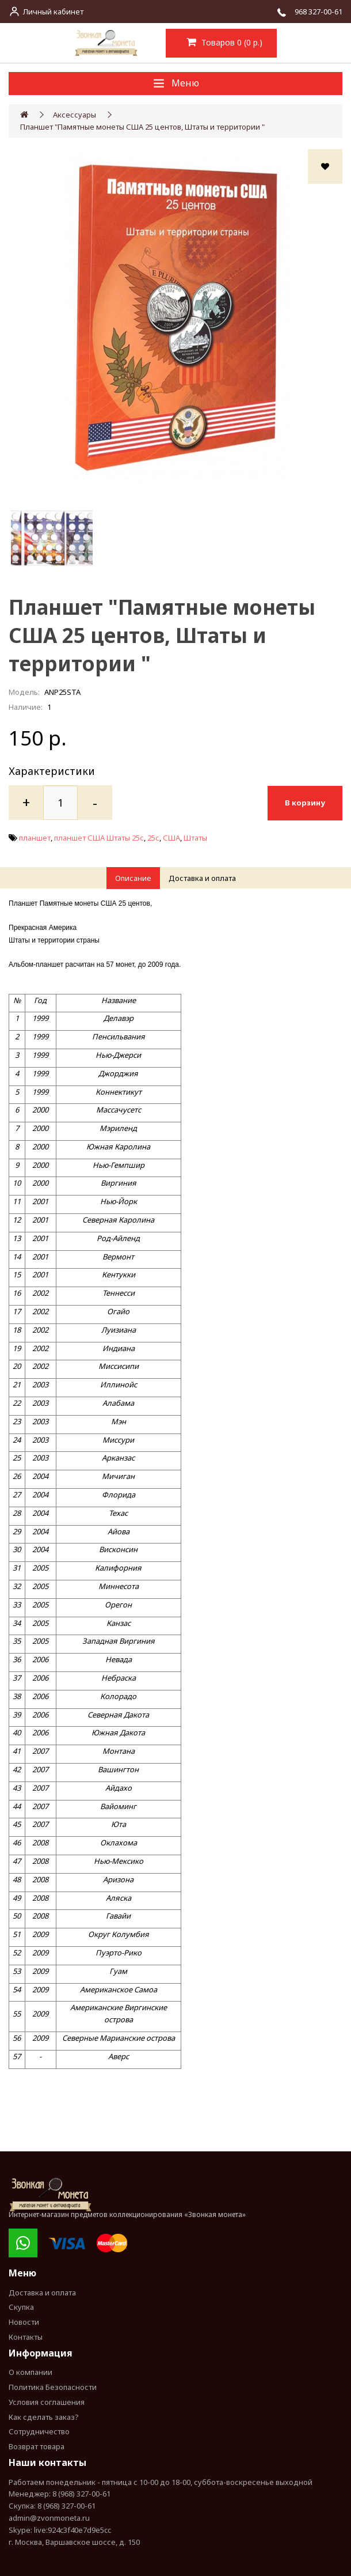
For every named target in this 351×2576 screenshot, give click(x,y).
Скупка (21, 2306)
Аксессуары (74, 114)
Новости (24, 2321)
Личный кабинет (53, 11)
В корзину (305, 802)
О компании (30, 2371)
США (171, 837)
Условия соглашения (47, 2401)
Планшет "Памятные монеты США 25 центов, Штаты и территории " (142, 127)
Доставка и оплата (202, 877)
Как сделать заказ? (44, 2416)
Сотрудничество (39, 2431)
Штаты (195, 837)
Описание (133, 877)
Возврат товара (36, 2446)
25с (153, 837)
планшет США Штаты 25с (99, 837)
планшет (35, 837)
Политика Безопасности (53, 2386)
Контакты (26, 2336)
